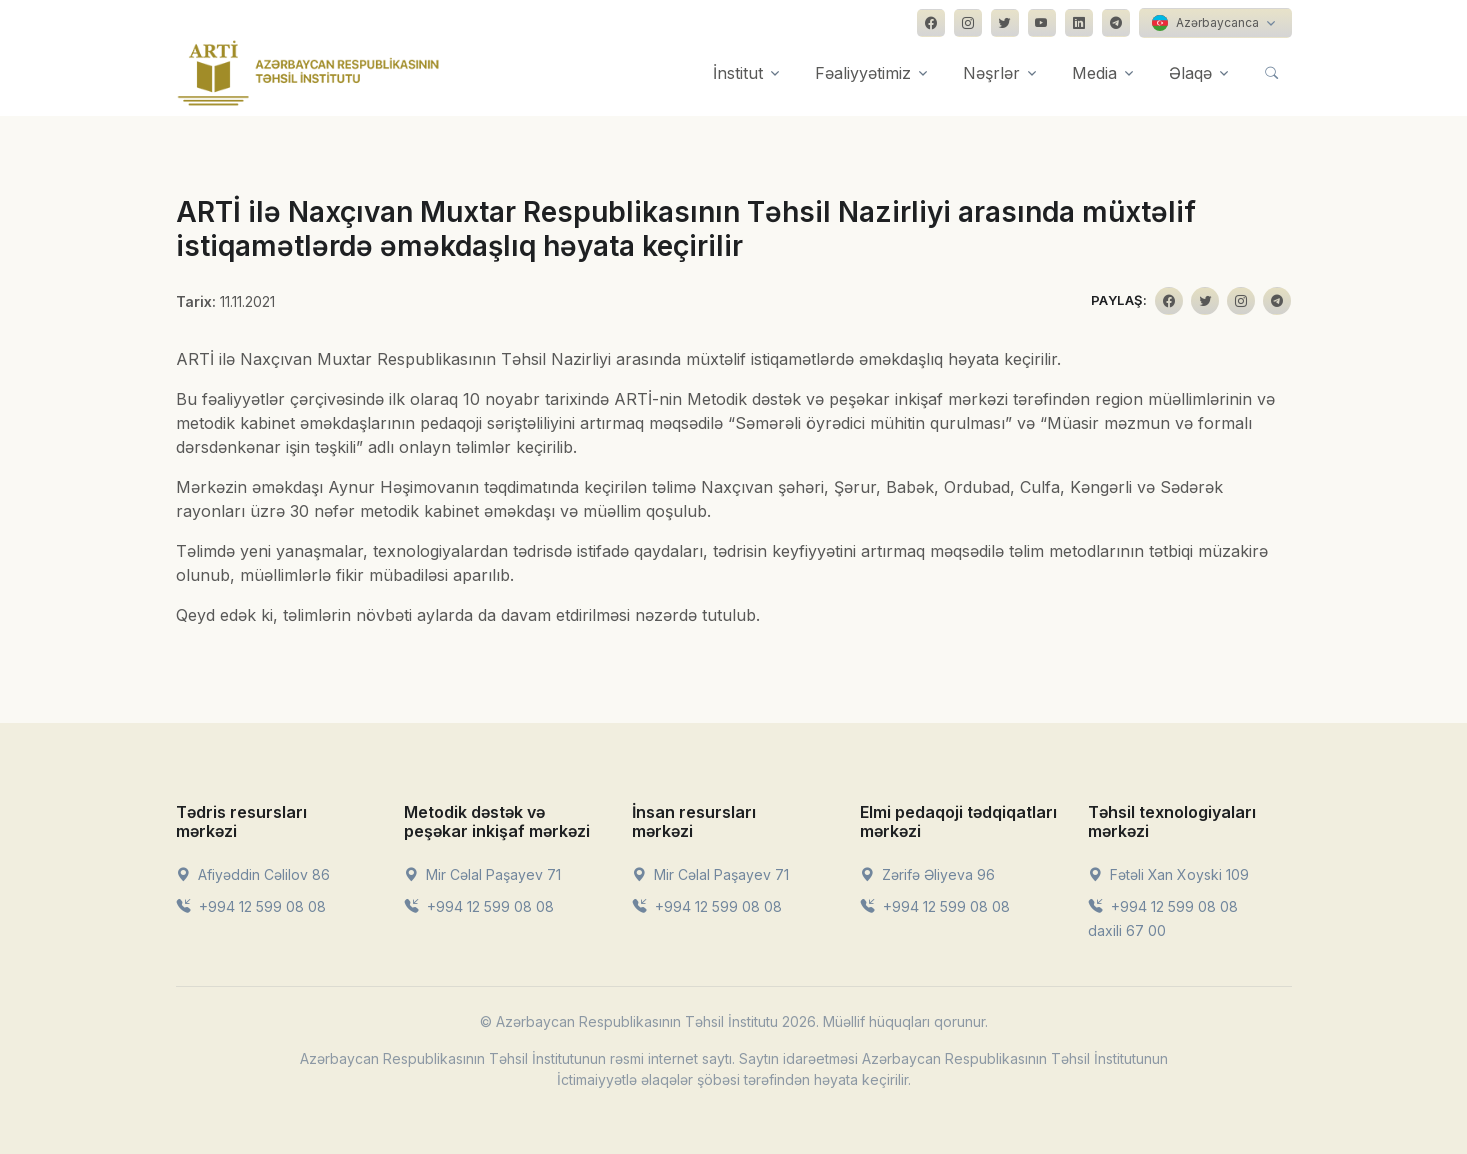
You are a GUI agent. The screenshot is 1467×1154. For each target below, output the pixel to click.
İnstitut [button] (738, 73)
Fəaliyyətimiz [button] (863, 73)
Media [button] (1094, 73)
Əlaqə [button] (1190, 73)
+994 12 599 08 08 (251, 906)
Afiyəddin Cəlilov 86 (253, 874)
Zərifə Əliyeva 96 (927, 874)
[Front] (309, 73)
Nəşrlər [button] (991, 73)
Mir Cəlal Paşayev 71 (482, 874)
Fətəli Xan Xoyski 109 (1168, 874)
